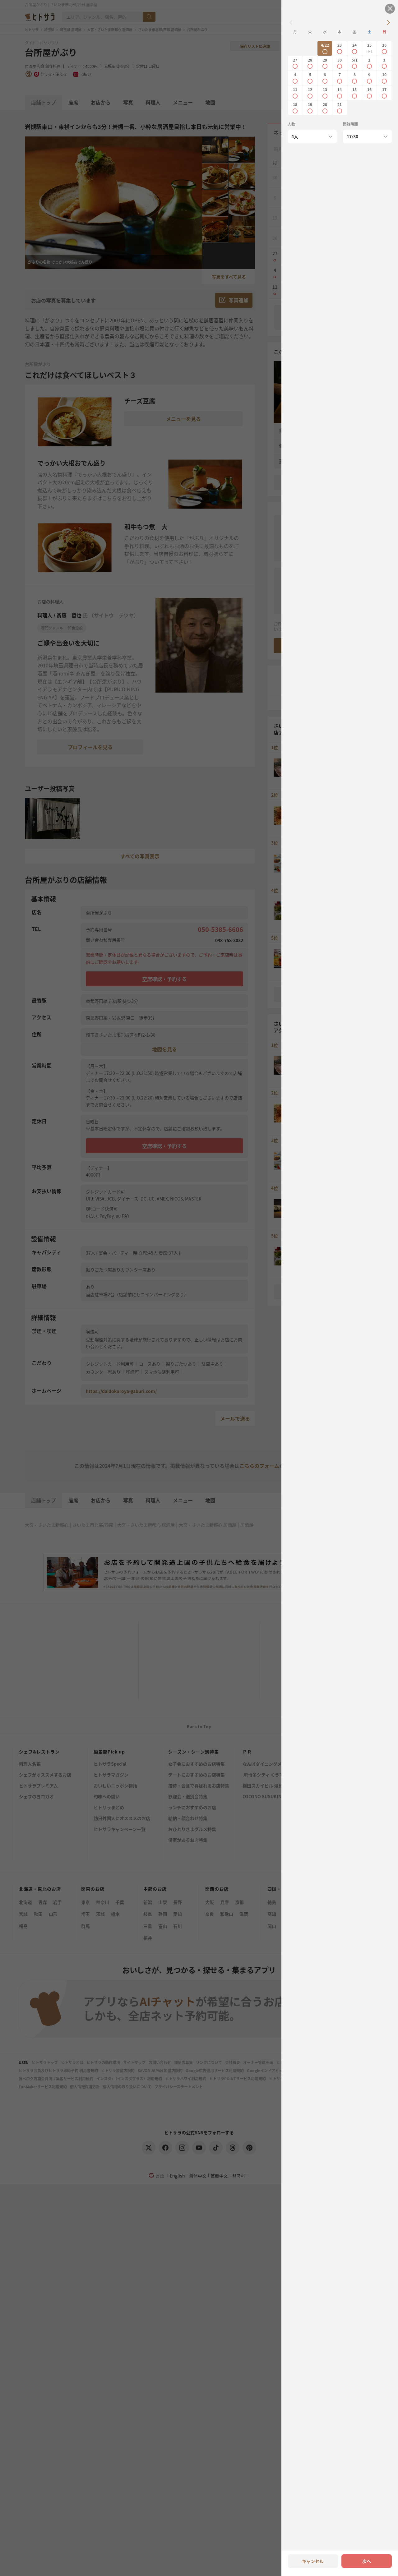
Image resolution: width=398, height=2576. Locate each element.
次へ (366, 2561)
